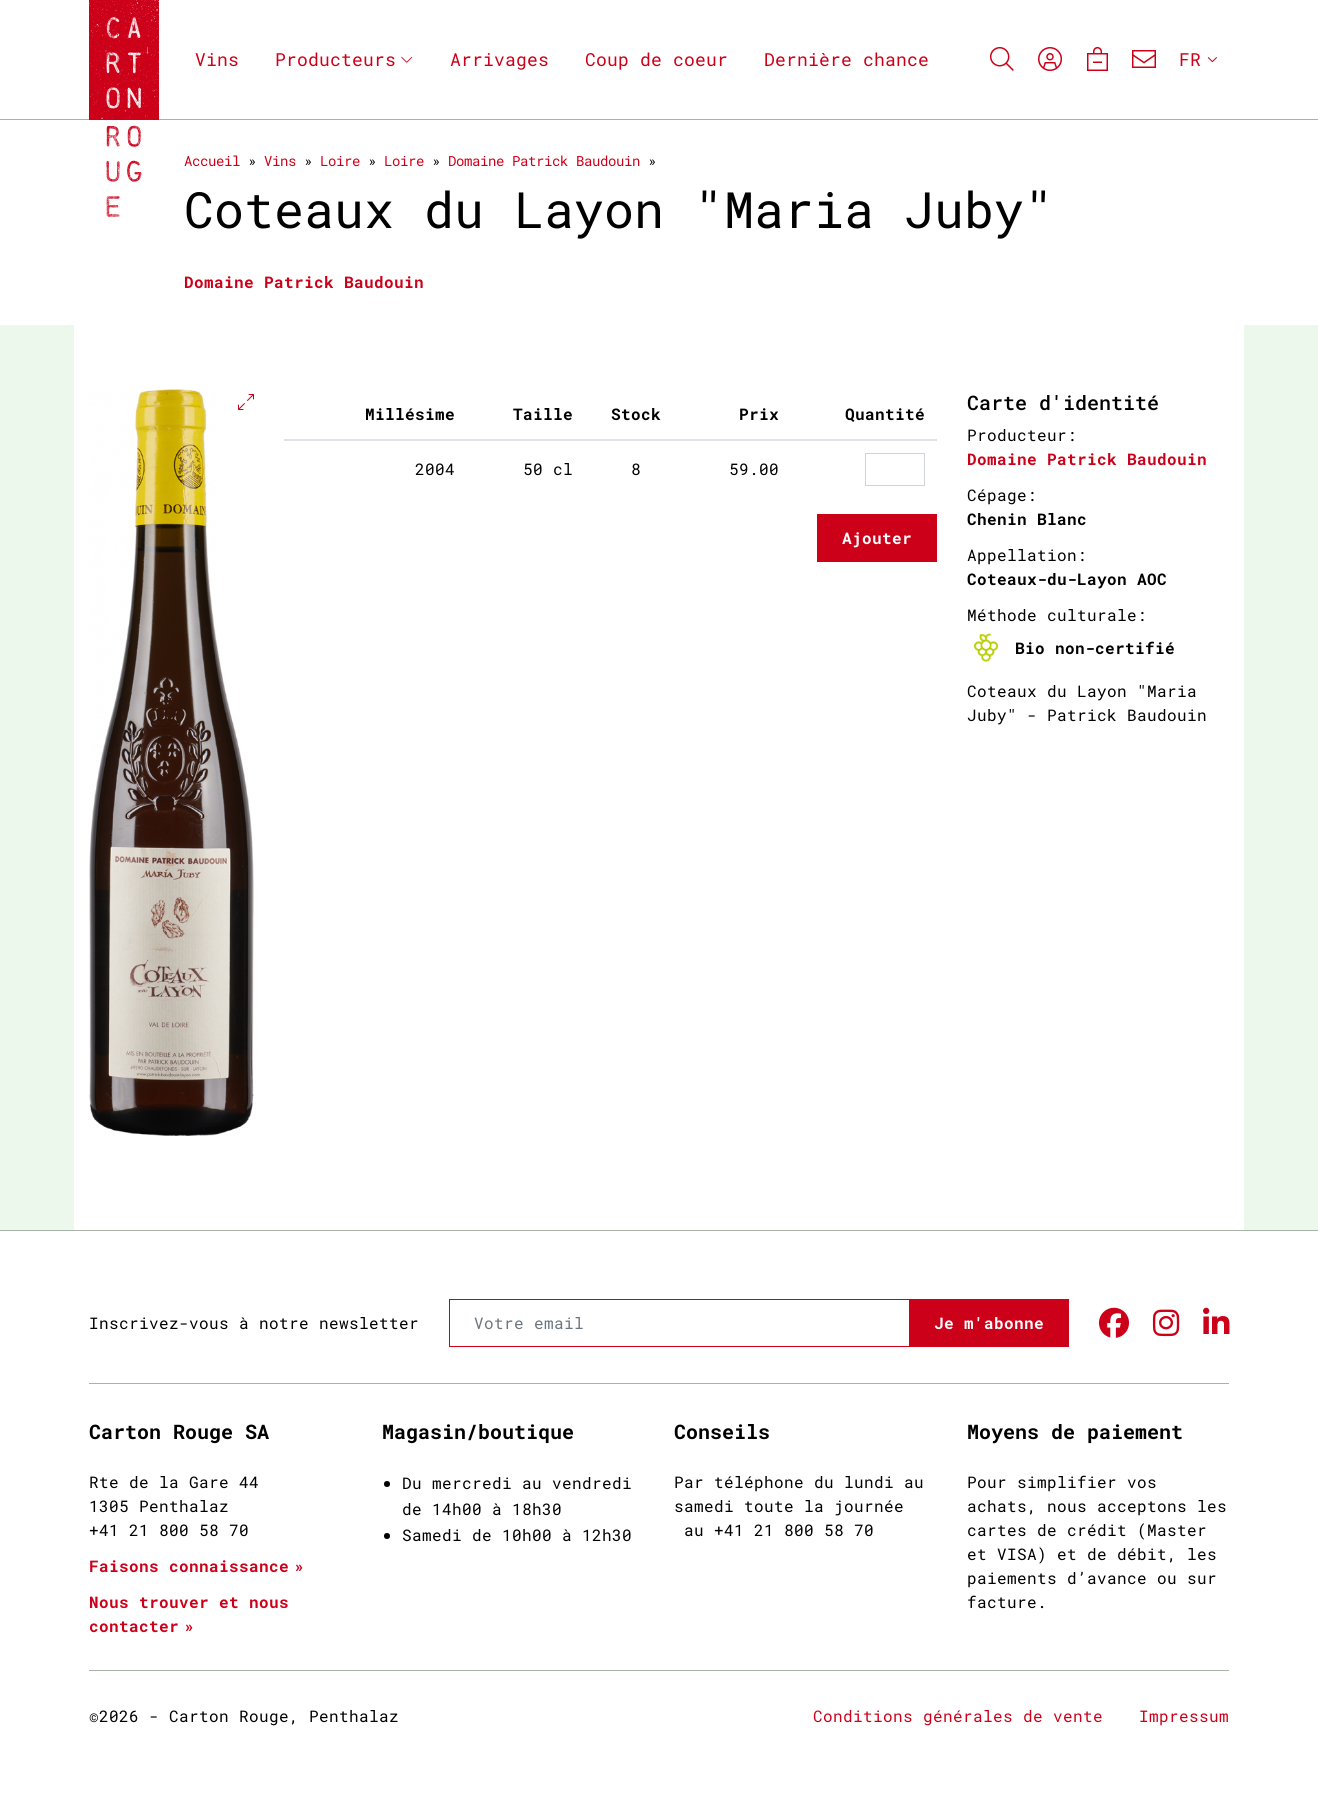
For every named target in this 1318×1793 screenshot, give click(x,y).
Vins (217, 59)
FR (1190, 59)
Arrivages (499, 59)
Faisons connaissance (189, 1565)
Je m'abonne (989, 1322)
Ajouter (877, 537)
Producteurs (335, 59)
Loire (340, 160)
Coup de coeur (656, 59)
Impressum (1184, 1715)
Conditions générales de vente (958, 1715)
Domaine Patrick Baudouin (544, 160)
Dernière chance (846, 59)
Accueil (212, 160)
